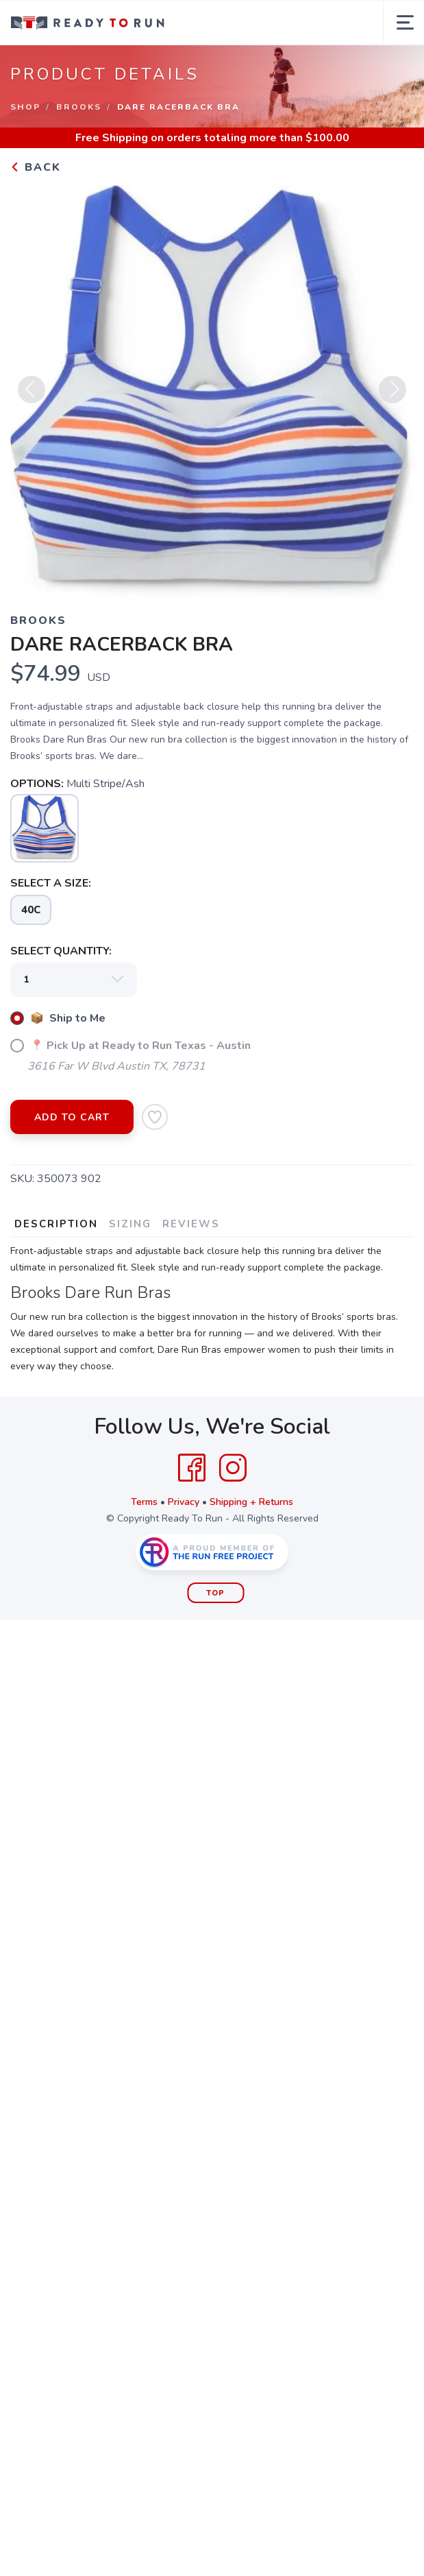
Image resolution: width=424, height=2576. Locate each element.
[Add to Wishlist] (155, 1117)
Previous (31, 394)
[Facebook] (191, 1468)
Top (215, 1593)
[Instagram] (232, 1468)
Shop (25, 106)
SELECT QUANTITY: (61, 951)
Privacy (183, 1501)
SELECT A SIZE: (50, 883)
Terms (144, 1501)
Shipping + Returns (251, 1501)
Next (392, 394)
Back (35, 167)
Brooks (78, 106)
